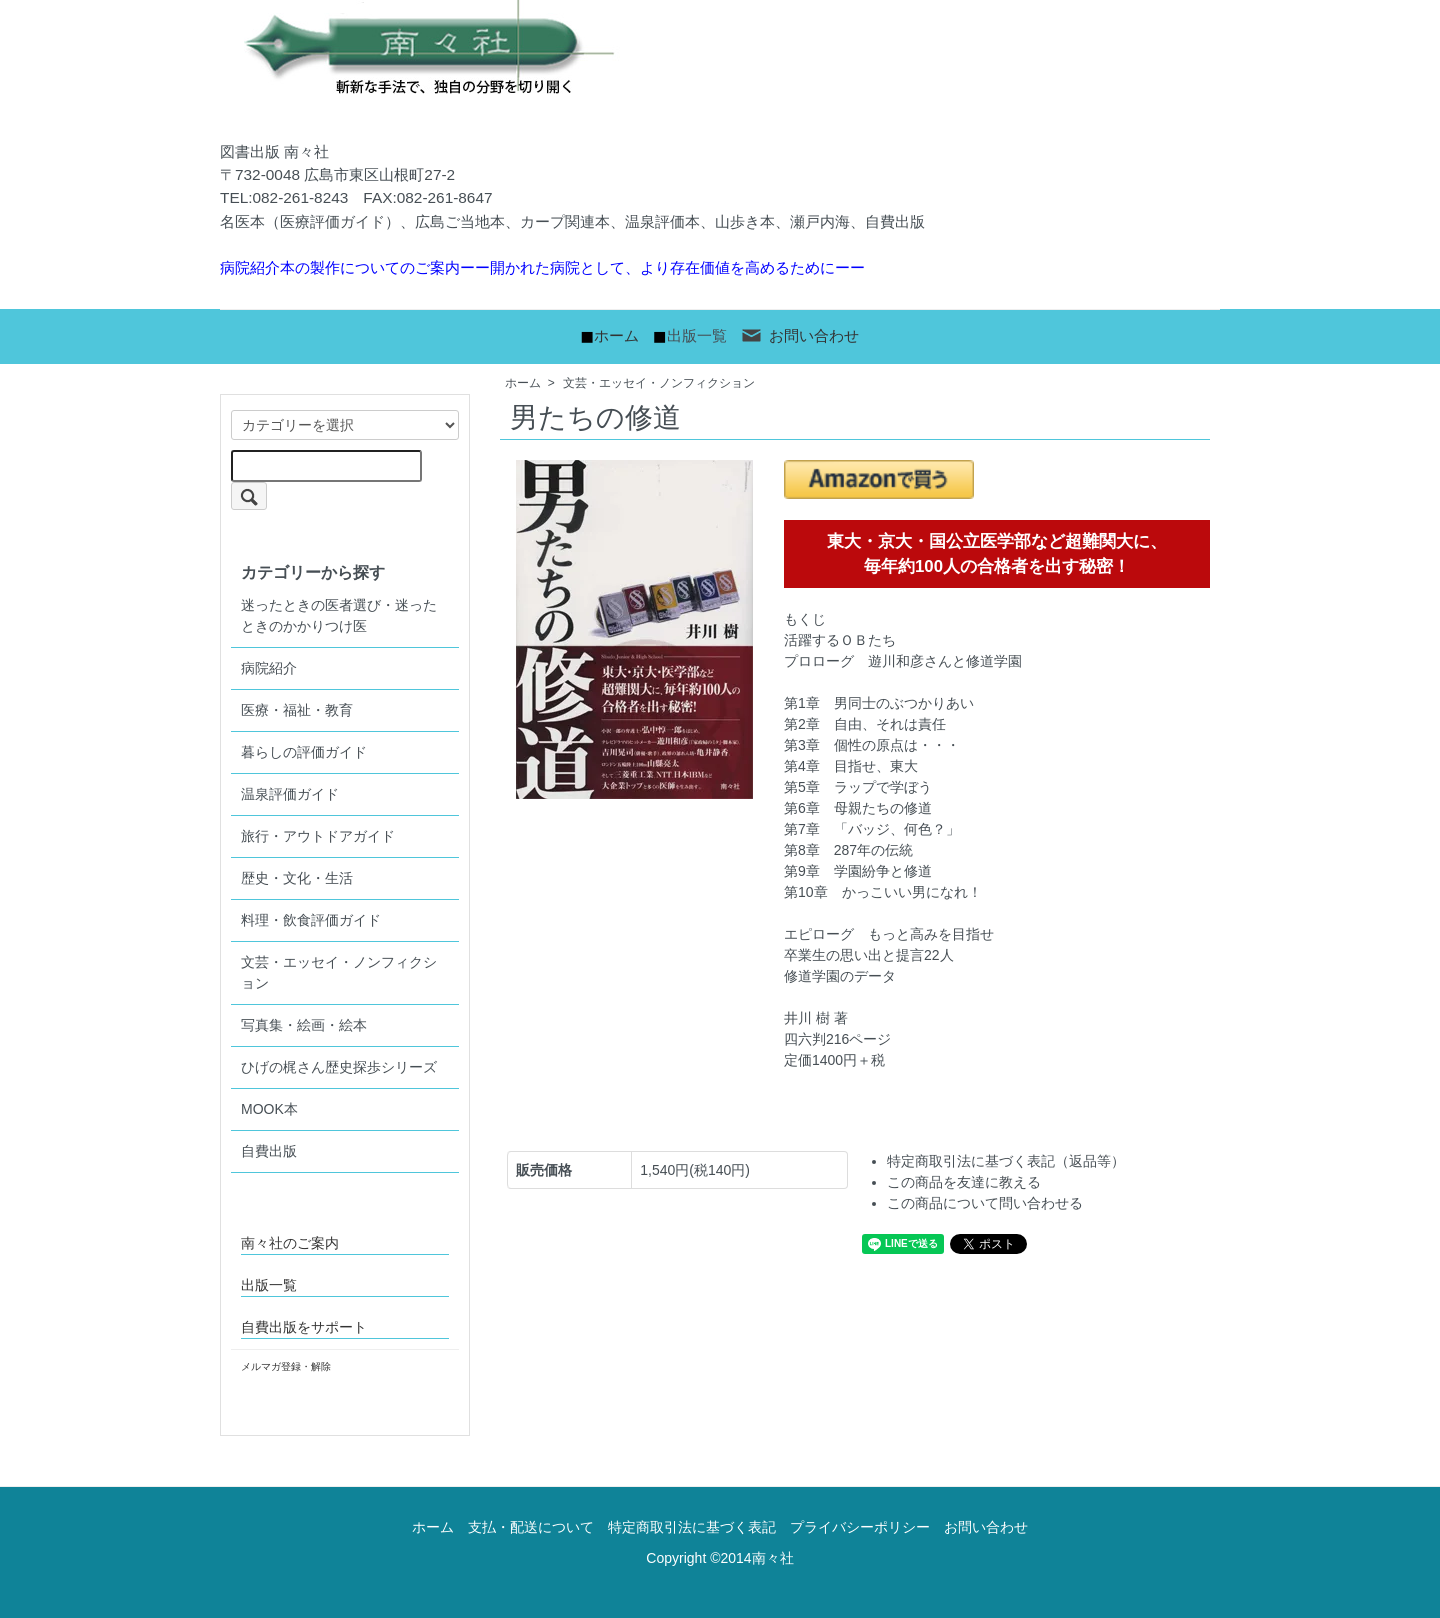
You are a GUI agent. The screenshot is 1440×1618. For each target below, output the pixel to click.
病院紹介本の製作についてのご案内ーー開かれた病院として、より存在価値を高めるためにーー (542, 267)
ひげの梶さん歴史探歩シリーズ (339, 1067)
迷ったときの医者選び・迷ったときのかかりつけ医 (339, 615)
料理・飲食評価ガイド (311, 920)
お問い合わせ (799, 335)
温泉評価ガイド (290, 794)
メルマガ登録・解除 (286, 1366)
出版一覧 (697, 335)
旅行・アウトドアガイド (318, 836)
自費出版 (269, 1151)
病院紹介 (269, 668)
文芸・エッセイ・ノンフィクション (659, 383)
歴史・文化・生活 (297, 878)
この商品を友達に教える (964, 1182)
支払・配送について (531, 1527)
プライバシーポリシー (860, 1527)
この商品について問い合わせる (985, 1203)
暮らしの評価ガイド (304, 752)
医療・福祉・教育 (297, 710)
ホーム (616, 335)
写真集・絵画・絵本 (304, 1025)
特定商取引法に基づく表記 (692, 1527)
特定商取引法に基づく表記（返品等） (1006, 1161)
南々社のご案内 (290, 1243)
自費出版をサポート (304, 1327)
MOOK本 (269, 1109)
